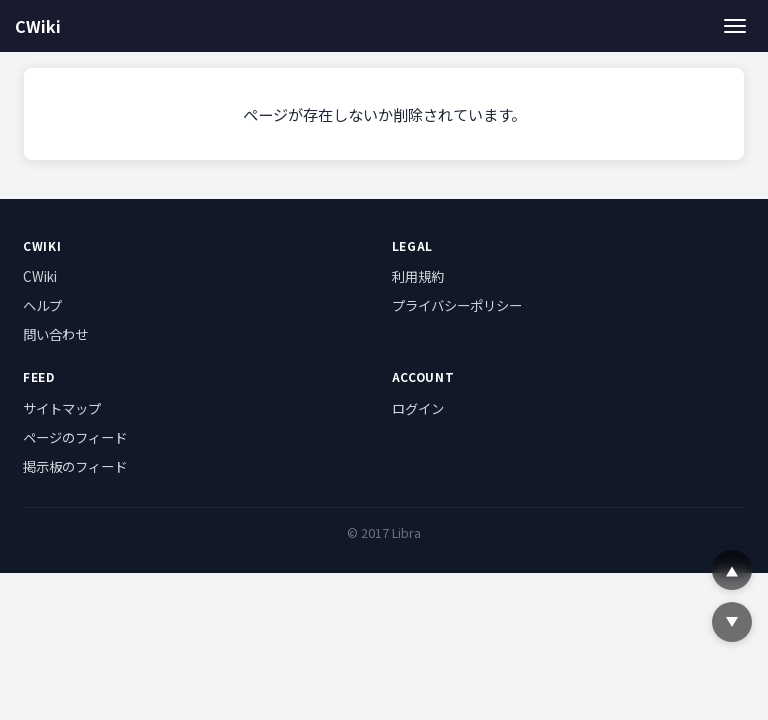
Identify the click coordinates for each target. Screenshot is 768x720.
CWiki (38, 26)
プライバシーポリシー (457, 305)
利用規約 (418, 276)
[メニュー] (735, 25)
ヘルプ (42, 305)
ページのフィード (75, 437)
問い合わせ (55, 334)
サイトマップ (62, 408)
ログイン (418, 408)
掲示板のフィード (75, 466)
